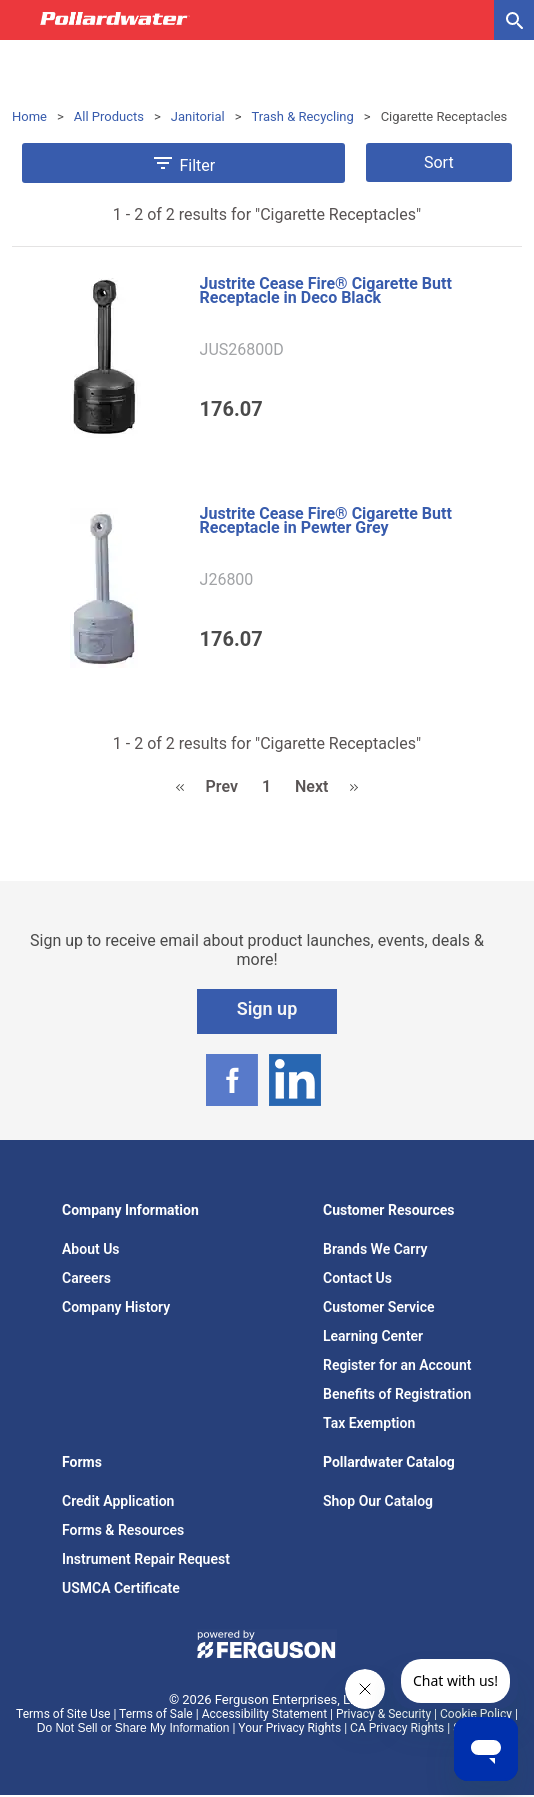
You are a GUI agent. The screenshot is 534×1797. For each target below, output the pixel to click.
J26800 (227, 580)
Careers (86, 1278)
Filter (183, 163)
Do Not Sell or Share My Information (133, 1728)
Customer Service (379, 1307)
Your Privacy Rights (289, 1728)
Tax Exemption (369, 1423)
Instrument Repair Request (146, 1559)
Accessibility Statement (264, 1714)
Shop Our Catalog (378, 1501)
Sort (439, 162)
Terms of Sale (156, 1714)
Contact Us (357, 1278)
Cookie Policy (476, 1714)
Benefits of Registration (397, 1394)
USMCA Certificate (121, 1588)
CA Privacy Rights (397, 1728)
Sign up (267, 1008)
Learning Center (373, 1336)
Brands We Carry (375, 1249)
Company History (116, 1307)
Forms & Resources (123, 1530)
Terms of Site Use (63, 1714)
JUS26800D (242, 350)
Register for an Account (397, 1365)
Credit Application (118, 1501)
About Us (91, 1249)
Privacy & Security (383, 1714)
